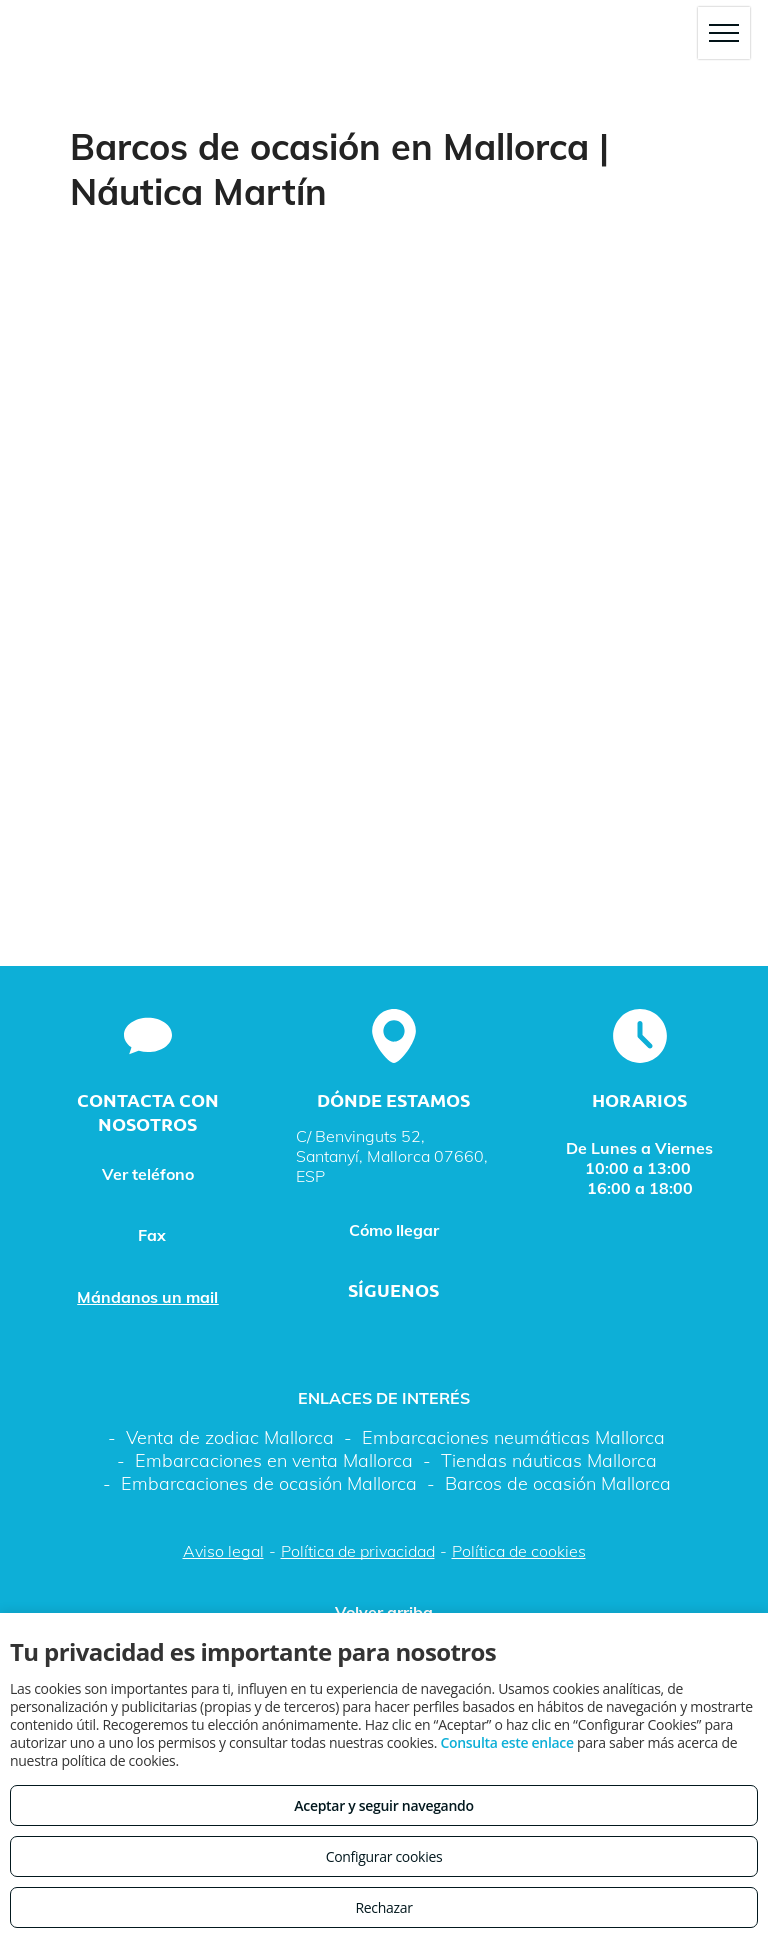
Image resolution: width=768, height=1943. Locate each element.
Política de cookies (519, 1551)
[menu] (724, 33)
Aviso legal (223, 1551)
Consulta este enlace (506, 1742)
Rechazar (383, 1907)
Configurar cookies (384, 1856)
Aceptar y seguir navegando (383, 1805)
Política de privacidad (358, 1551)
